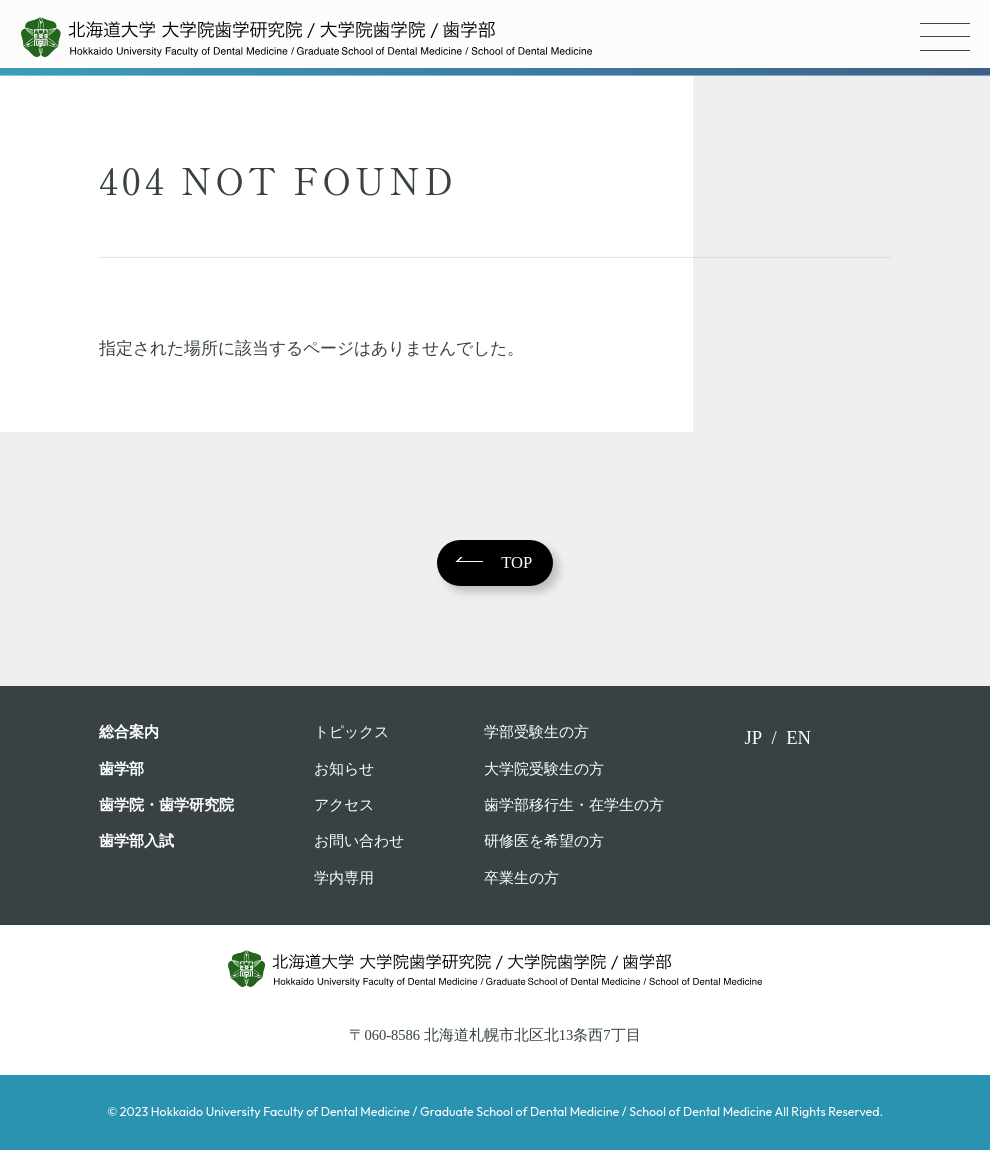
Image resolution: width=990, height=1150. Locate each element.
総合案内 (129, 732)
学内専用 (344, 878)
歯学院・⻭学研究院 (166, 805)
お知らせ (344, 769)
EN (798, 737)
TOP (516, 562)
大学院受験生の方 (544, 769)
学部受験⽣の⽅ (536, 732)
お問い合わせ (359, 841)
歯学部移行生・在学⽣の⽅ (574, 805)
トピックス (351, 732)
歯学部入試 (136, 841)
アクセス (344, 805)
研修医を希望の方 (544, 841)
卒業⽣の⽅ (521, 878)
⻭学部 (121, 769)
